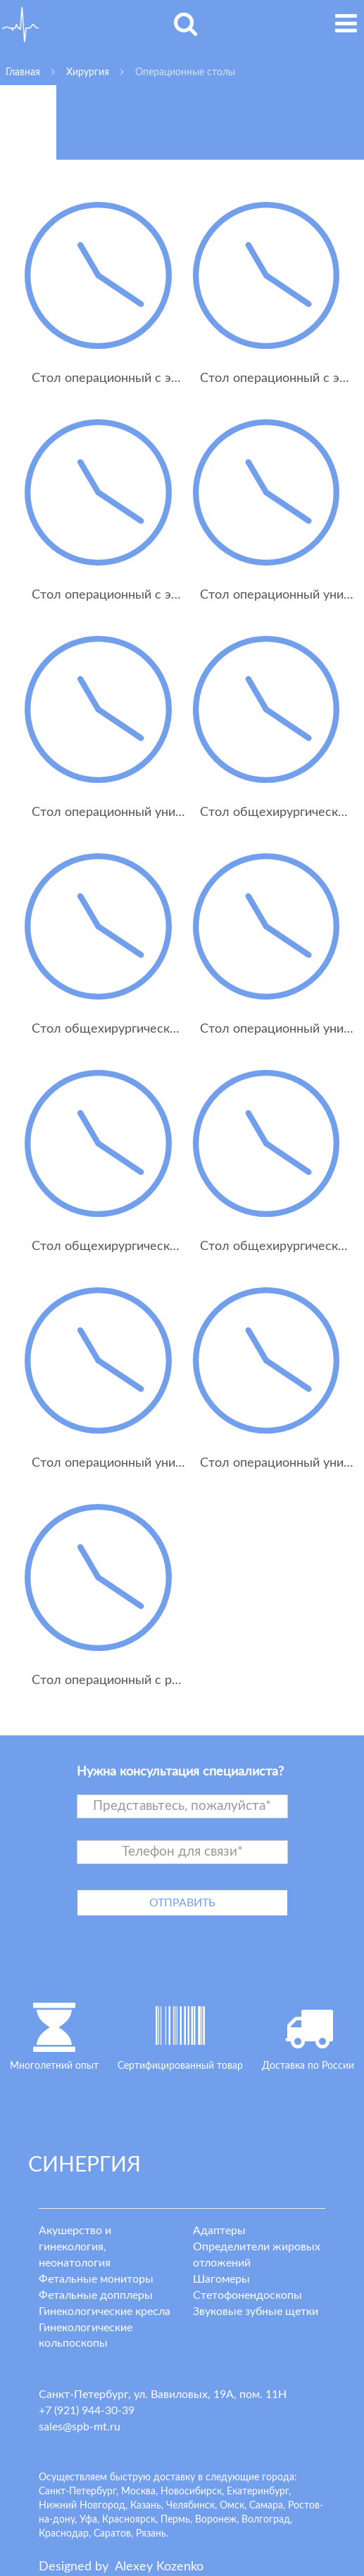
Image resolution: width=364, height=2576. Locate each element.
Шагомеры (221, 2279)
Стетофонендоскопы (247, 2295)
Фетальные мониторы (96, 2279)
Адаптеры (219, 2230)
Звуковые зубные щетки (255, 2311)
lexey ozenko (159, 2567)
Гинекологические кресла (104, 2311)
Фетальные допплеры (96, 2295)
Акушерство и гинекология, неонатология (75, 2247)
